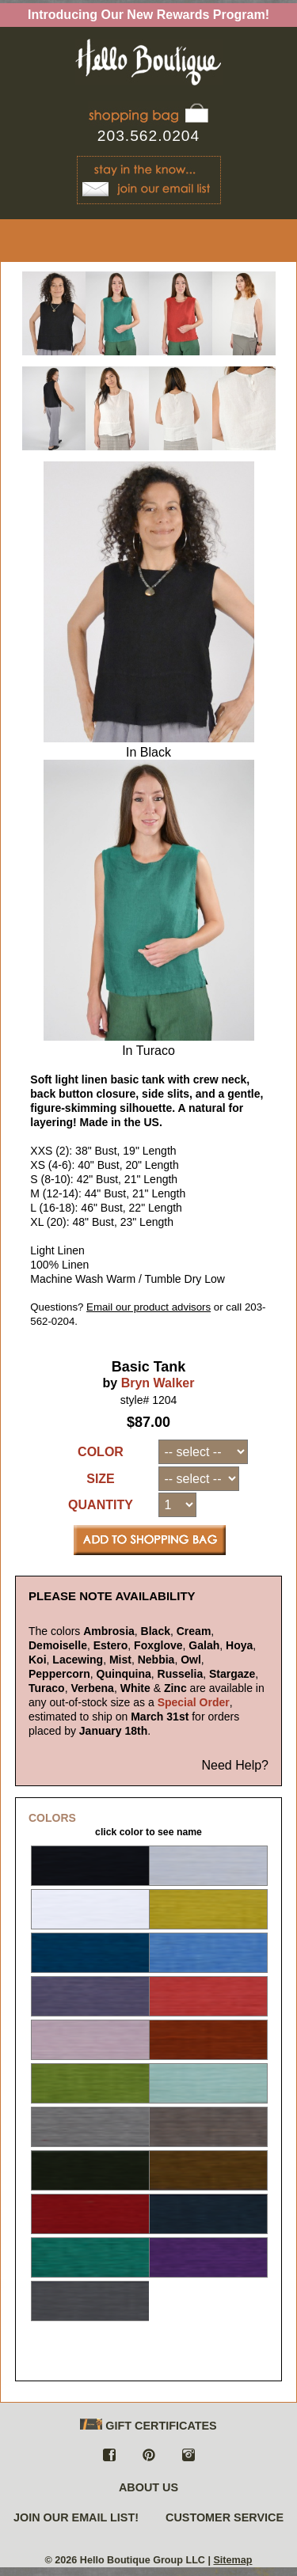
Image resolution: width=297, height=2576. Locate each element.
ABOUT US (148, 2487)
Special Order (194, 1702)
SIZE (100, 1478)
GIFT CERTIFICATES (148, 2425)
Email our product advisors (148, 1307)
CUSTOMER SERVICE (225, 2517)
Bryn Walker (158, 1383)
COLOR (101, 1452)
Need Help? (235, 1765)
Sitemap (232, 2560)
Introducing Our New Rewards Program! (148, 14)
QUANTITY (100, 1505)
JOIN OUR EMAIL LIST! (76, 2517)
